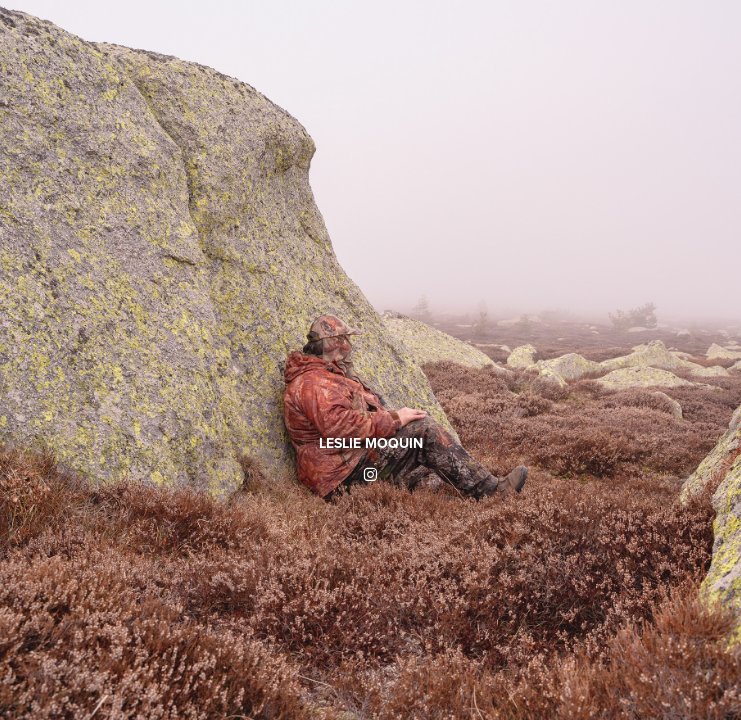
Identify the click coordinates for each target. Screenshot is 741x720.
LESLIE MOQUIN (371, 443)
